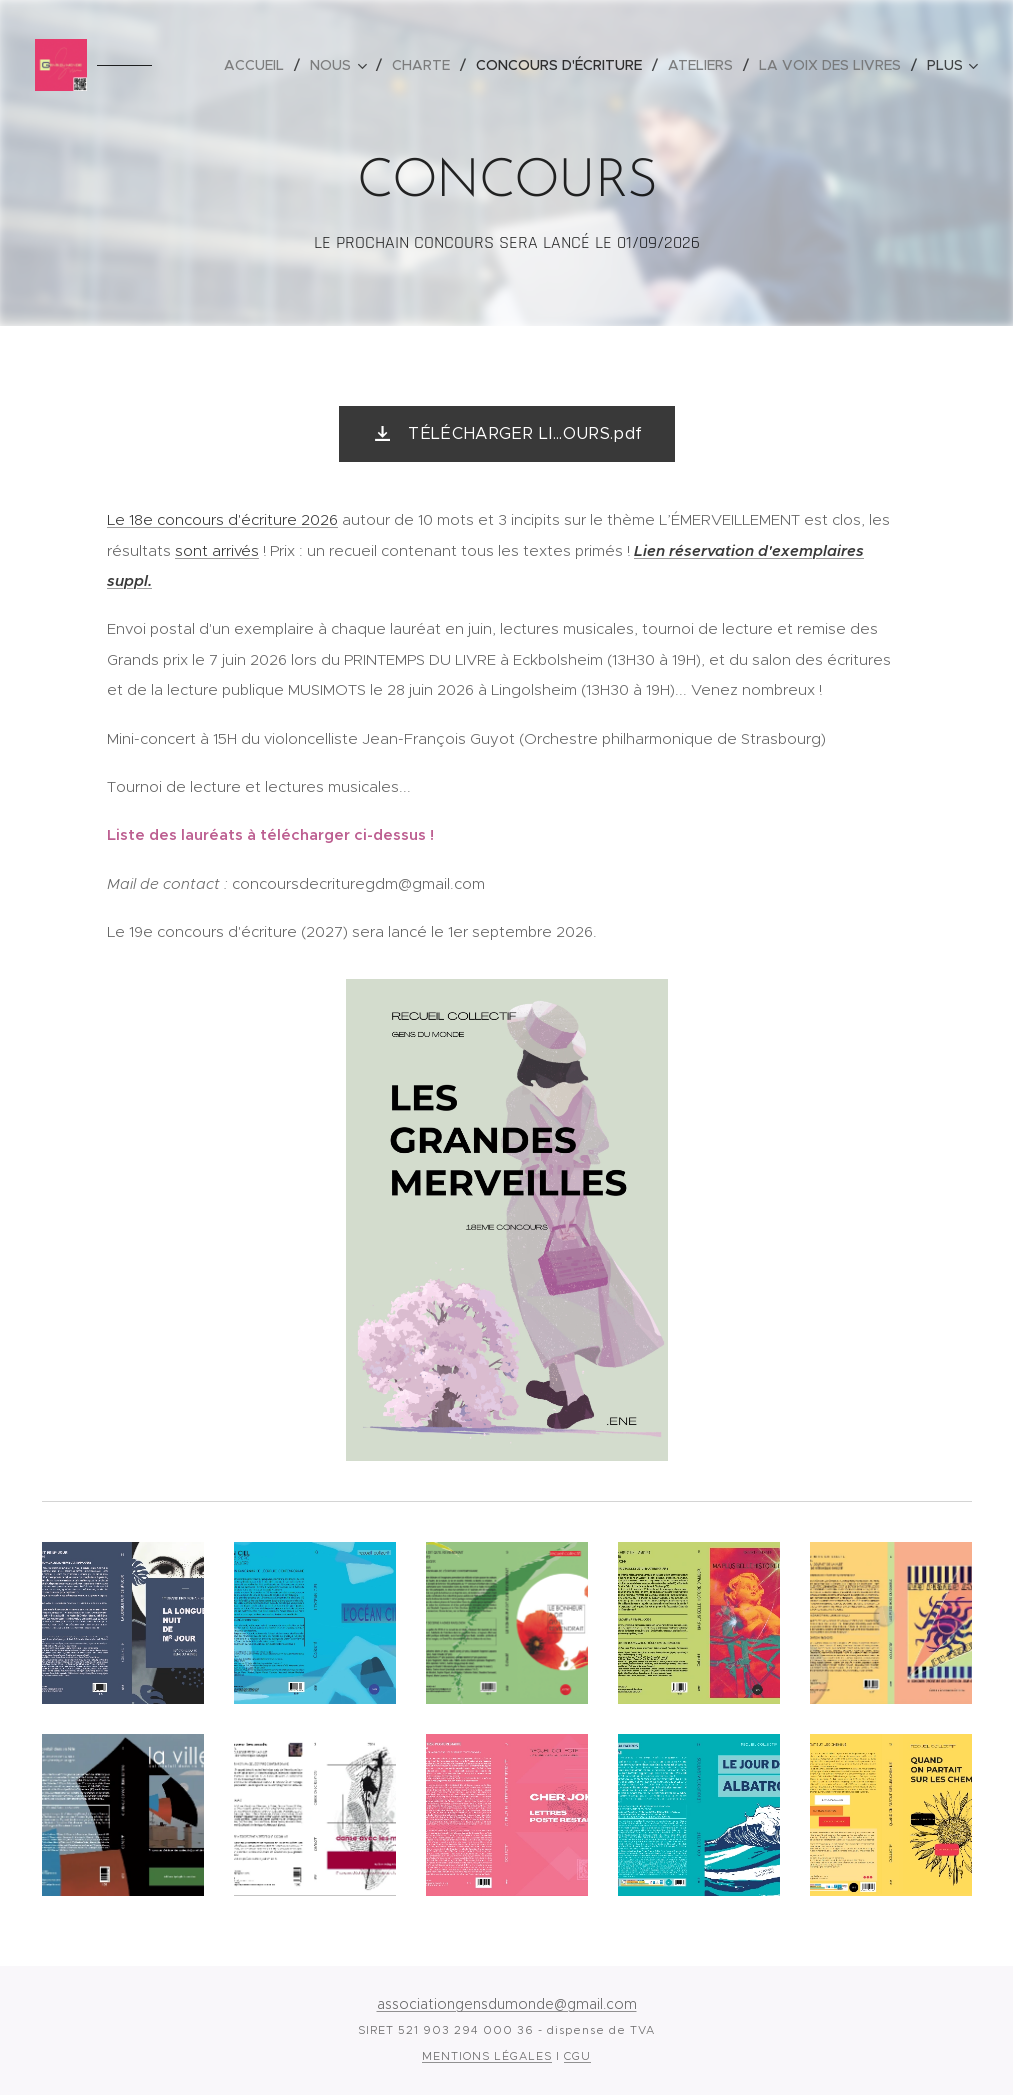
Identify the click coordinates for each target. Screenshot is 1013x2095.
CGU (577, 2056)
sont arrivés (217, 550)
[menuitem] (259, 65)
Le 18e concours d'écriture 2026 (222, 519)
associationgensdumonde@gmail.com (507, 2004)
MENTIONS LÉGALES (487, 2056)
